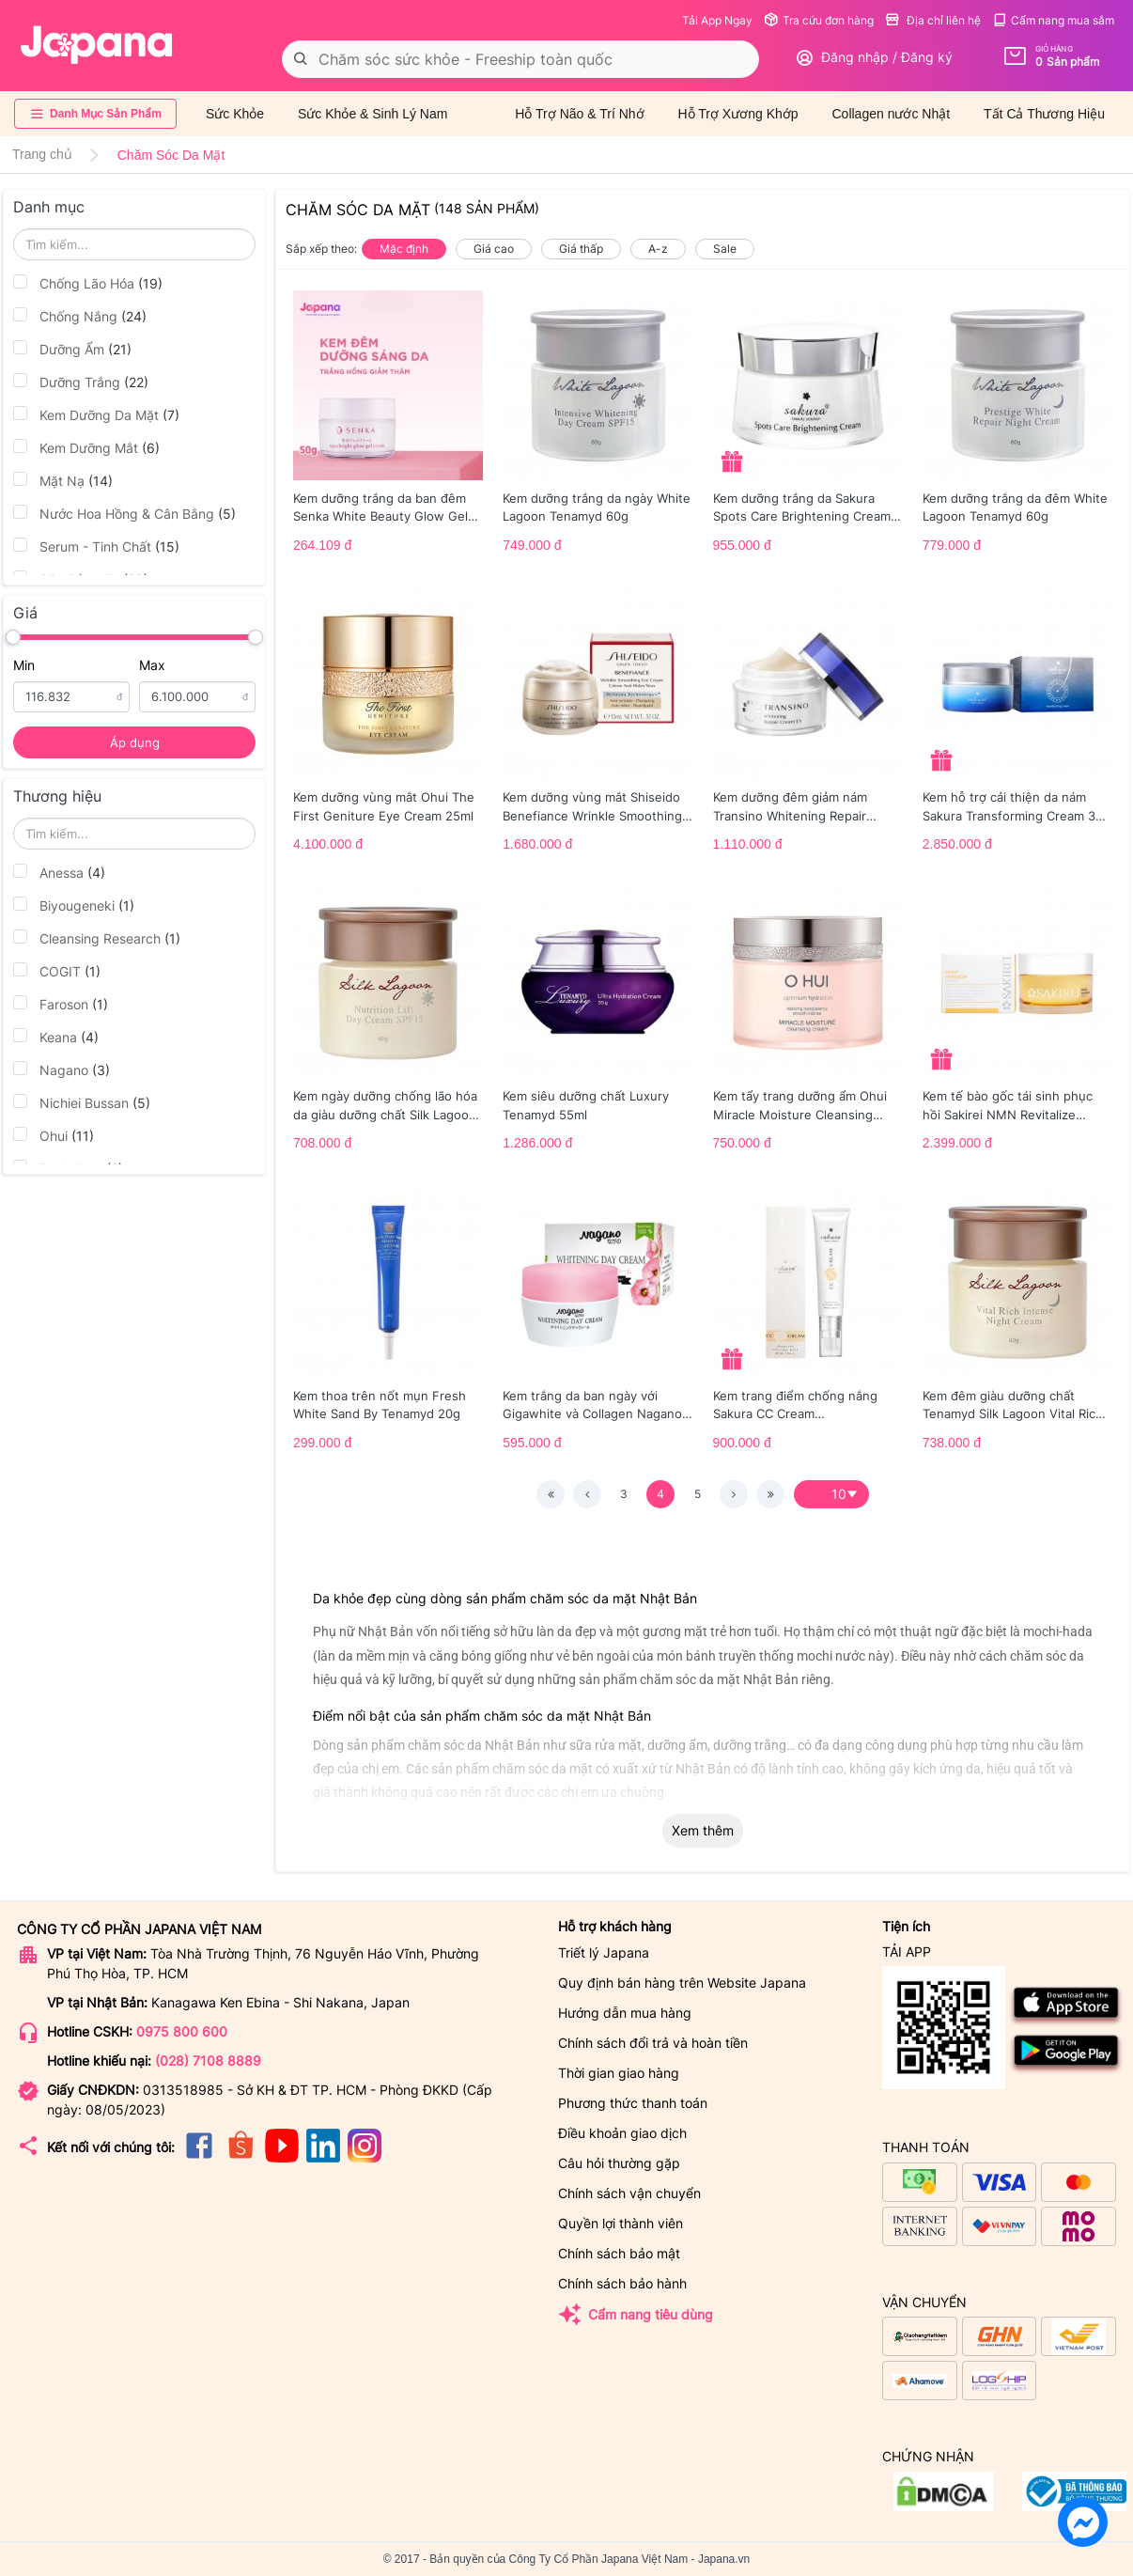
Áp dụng (135, 742)
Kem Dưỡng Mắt (86, 447)
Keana (56, 1036)
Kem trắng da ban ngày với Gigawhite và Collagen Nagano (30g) (592, 1406)
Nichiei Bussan (81, 1102)
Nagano (61, 1069)
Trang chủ (42, 154)
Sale (725, 249)
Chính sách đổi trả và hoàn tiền (653, 2043)
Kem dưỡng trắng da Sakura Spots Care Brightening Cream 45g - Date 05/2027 (802, 508)
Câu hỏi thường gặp (619, 2163)
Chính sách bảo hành (622, 2283)
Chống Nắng (80, 315)
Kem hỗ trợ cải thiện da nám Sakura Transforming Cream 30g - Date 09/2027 (1016, 807)
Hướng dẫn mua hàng (624, 2013)
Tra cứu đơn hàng (819, 20)
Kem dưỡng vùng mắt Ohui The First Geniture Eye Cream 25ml (383, 806)
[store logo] (97, 45)
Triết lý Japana (603, 1952)
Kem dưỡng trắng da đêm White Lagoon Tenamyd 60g (1015, 507)
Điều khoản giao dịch (622, 2133)
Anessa (59, 872)
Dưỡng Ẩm (72, 348)
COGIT (57, 970)
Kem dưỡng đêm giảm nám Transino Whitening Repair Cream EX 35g (790, 807)
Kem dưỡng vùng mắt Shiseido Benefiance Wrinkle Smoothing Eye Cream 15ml (592, 807)
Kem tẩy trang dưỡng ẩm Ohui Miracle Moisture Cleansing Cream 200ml (800, 1106)
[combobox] (520, 59)
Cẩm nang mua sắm (1053, 20)
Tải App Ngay (717, 20)
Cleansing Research (96, 937)
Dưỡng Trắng (80, 381)
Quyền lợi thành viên (620, 2223)
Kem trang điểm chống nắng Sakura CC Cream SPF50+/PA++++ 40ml (795, 1406)
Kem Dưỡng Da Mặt (96, 414)
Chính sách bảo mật (619, 2253)
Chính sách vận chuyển (629, 2193)
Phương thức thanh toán (632, 2103)
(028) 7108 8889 (208, 2061)
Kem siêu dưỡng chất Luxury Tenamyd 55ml (586, 1105)
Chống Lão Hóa (88, 282)
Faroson (60, 1003)
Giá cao (493, 249)
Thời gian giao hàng (618, 2073)
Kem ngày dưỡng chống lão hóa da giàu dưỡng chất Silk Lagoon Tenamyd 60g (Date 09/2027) (385, 1106)
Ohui (53, 1135)
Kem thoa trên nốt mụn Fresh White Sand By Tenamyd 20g (379, 1405)
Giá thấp (581, 249)
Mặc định (404, 249)
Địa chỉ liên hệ (933, 20)
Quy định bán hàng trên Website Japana (682, 1983)
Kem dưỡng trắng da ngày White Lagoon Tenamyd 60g (597, 507)
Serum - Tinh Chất (96, 546)
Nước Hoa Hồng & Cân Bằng (124, 513)
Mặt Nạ (63, 480)
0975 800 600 (181, 2031)
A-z (658, 249)
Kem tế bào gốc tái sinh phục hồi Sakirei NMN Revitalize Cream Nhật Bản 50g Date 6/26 (1014, 1106)
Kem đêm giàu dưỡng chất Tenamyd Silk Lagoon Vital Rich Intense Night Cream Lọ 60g (1013, 1406)
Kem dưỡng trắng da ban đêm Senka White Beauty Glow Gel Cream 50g (380, 508)
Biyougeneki (73, 905)
